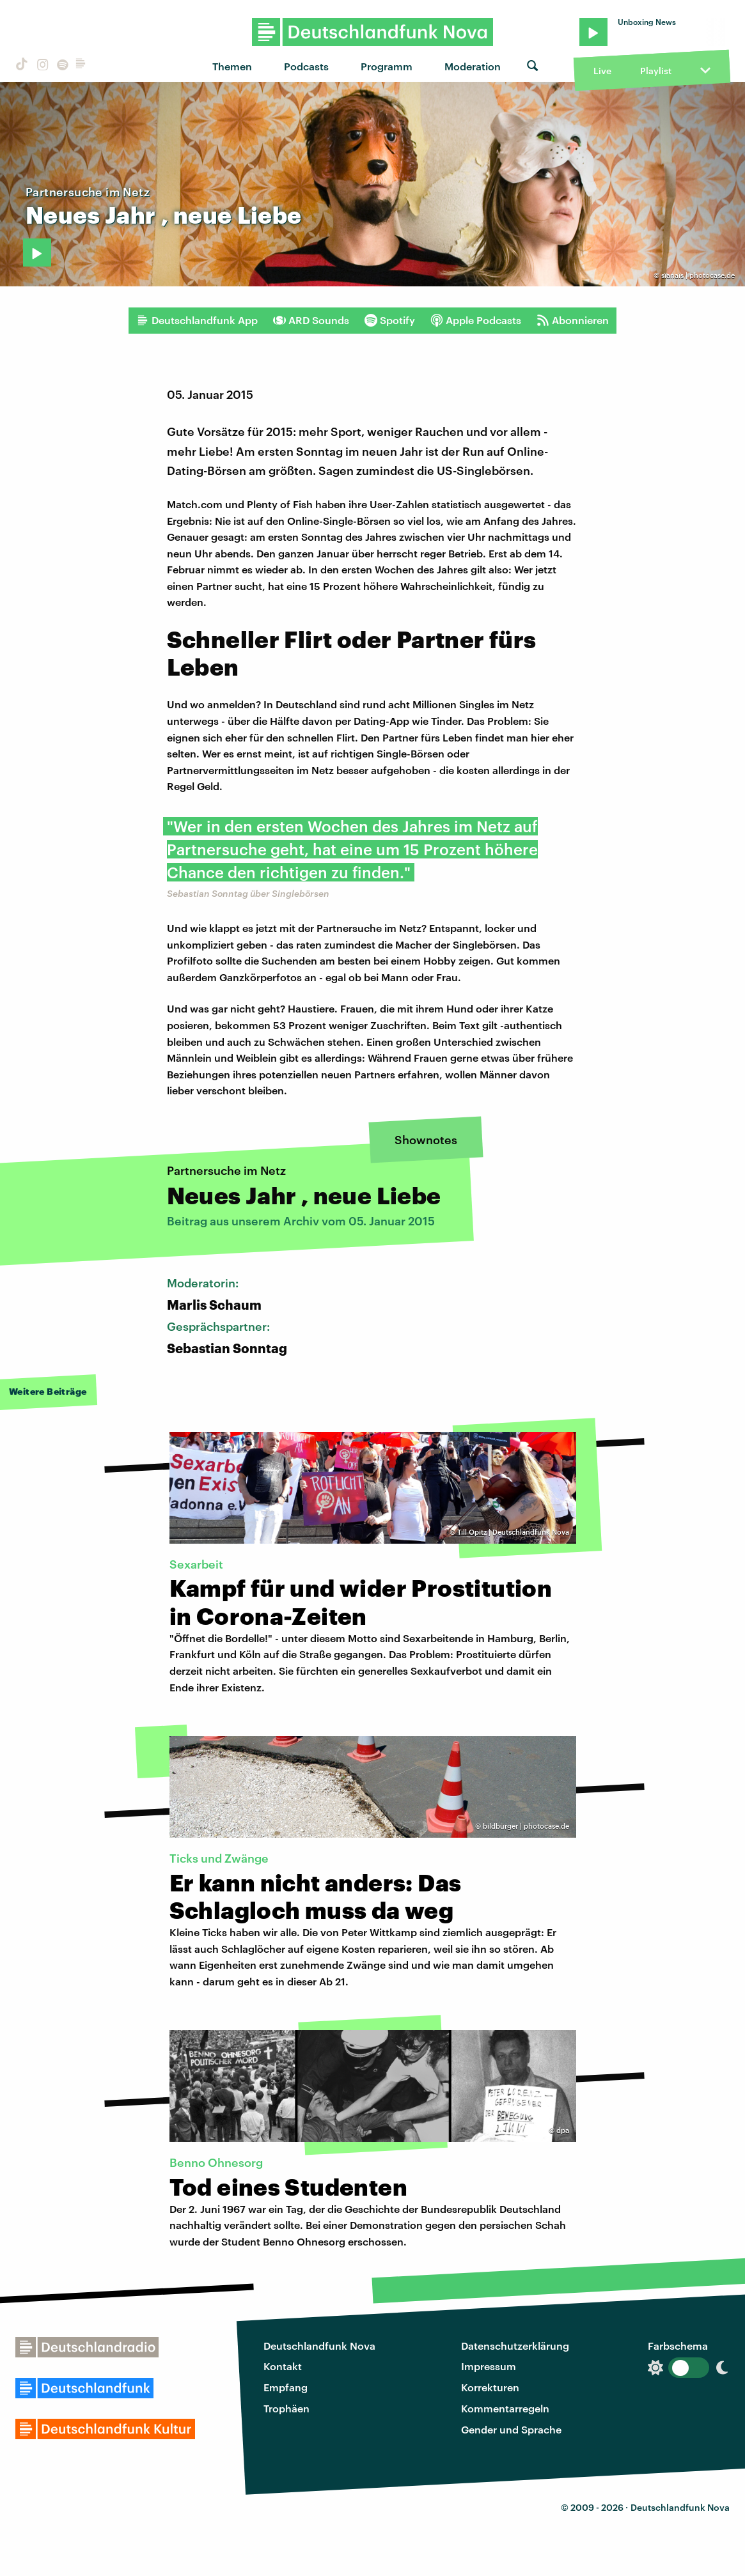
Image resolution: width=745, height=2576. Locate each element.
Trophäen (286, 2408)
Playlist (655, 70)
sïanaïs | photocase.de (698, 275)
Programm (386, 66)
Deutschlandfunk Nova (319, 2345)
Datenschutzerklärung (515, 2345)
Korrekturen (490, 2387)
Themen (232, 66)
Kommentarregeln (505, 2408)
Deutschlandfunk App (197, 320)
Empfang (285, 2387)
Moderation (472, 66)
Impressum (488, 2366)
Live (602, 70)
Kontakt (282, 2366)
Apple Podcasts (475, 320)
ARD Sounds (311, 320)
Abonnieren (573, 320)
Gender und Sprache (511, 2429)
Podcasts (306, 66)
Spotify (390, 320)
